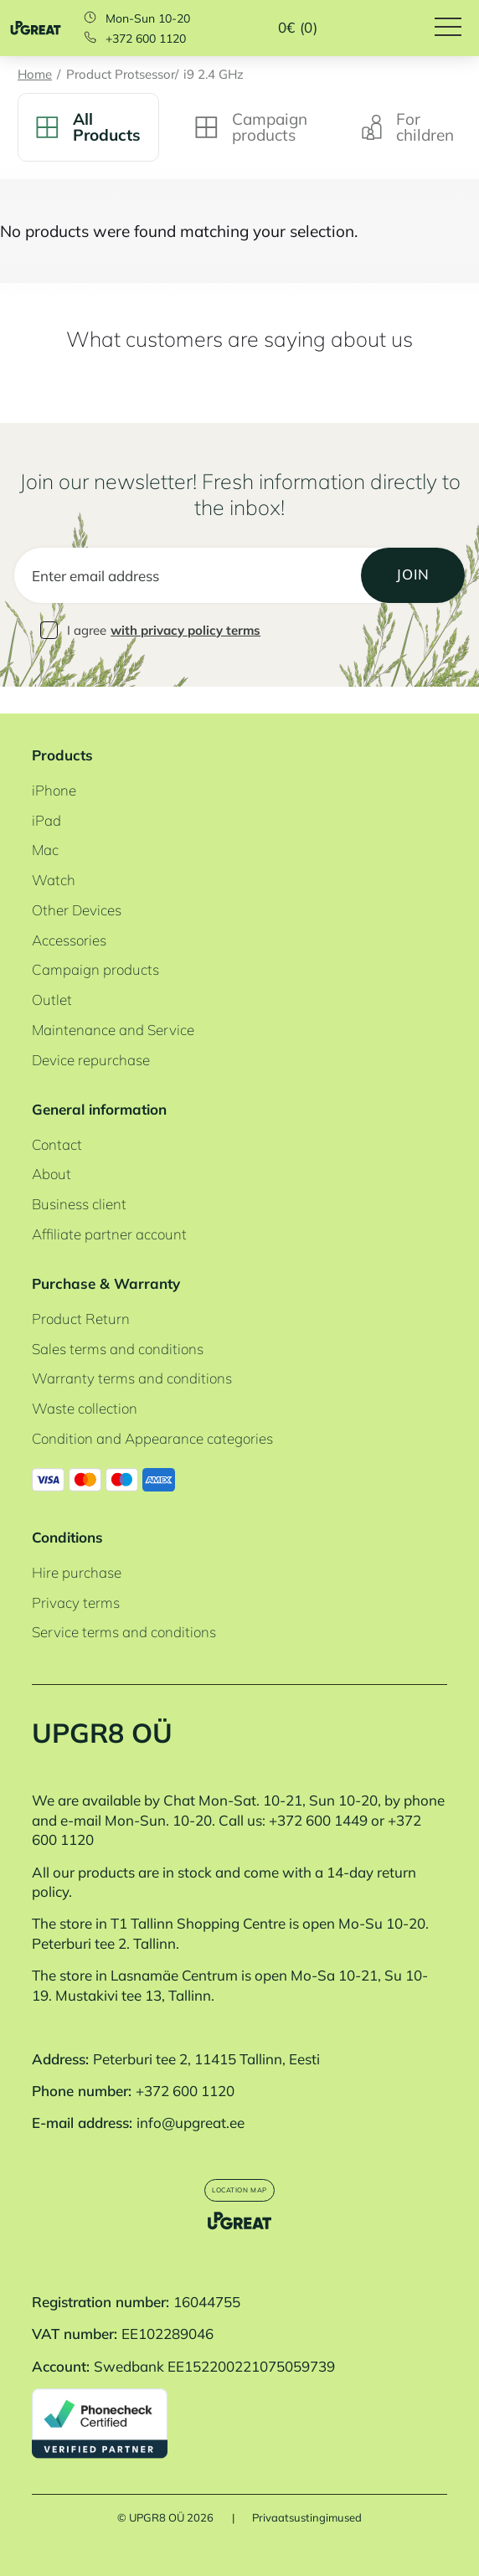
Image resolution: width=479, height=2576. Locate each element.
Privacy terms (76, 1575)
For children (408, 127)
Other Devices (76, 883)
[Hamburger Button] (457, 28)
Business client (79, 1178)
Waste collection (84, 1382)
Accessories (69, 913)
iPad (46, 793)
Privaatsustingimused (307, 2517)
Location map (239, 2171)
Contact (57, 1117)
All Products (88, 127)
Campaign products (251, 127)
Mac (45, 823)
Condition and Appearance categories (152, 1411)
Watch (53, 854)
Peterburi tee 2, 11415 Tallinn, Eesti (206, 2032)
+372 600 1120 (146, 38)
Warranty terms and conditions (132, 1352)
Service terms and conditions (124, 1606)
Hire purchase (76, 1545)
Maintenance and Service (113, 1003)
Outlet (52, 973)
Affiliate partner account (109, 1207)
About (51, 1148)
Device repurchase (91, 1033)
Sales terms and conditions (117, 1322)
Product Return (81, 1292)
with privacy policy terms (185, 630)
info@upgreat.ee (190, 2096)
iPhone (54, 763)
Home (35, 75)
